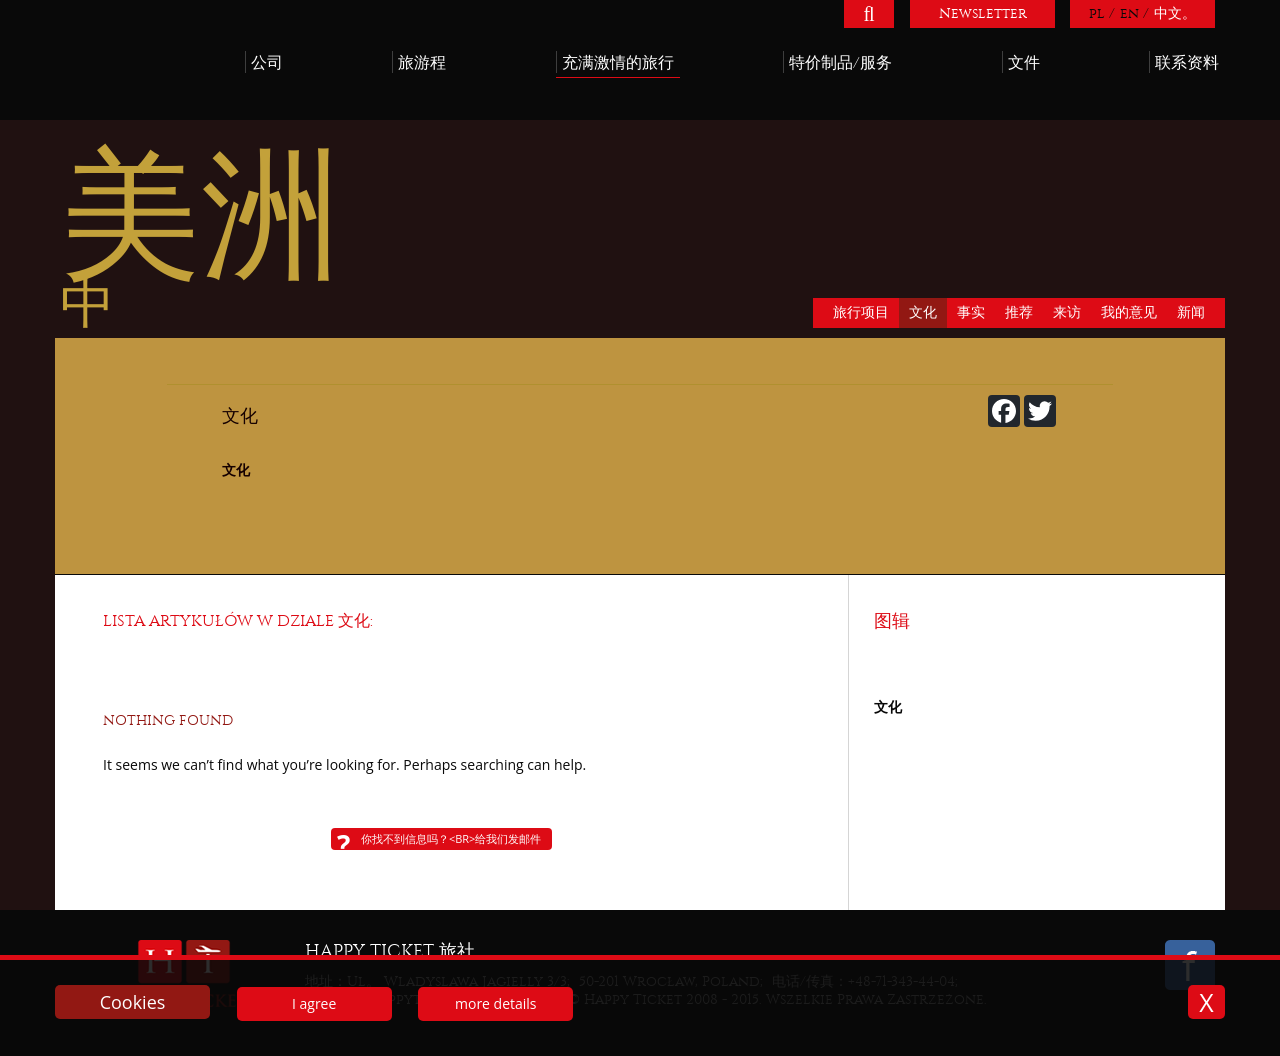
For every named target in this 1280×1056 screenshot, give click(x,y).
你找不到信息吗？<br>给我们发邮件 (451, 838)
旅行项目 (861, 312)
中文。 (1175, 13)
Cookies (133, 1002)
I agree (314, 1003)
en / (1134, 13)
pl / (1102, 13)
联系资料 (1187, 62)
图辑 (892, 621)
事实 (971, 312)
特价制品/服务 (840, 62)
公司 (267, 62)
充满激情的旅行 (618, 62)
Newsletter (983, 13)
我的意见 (1129, 312)
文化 (923, 312)
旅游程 (422, 62)
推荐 (1019, 312)
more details (496, 1003)
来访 (1067, 312)
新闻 (1191, 312)
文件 (1024, 62)
